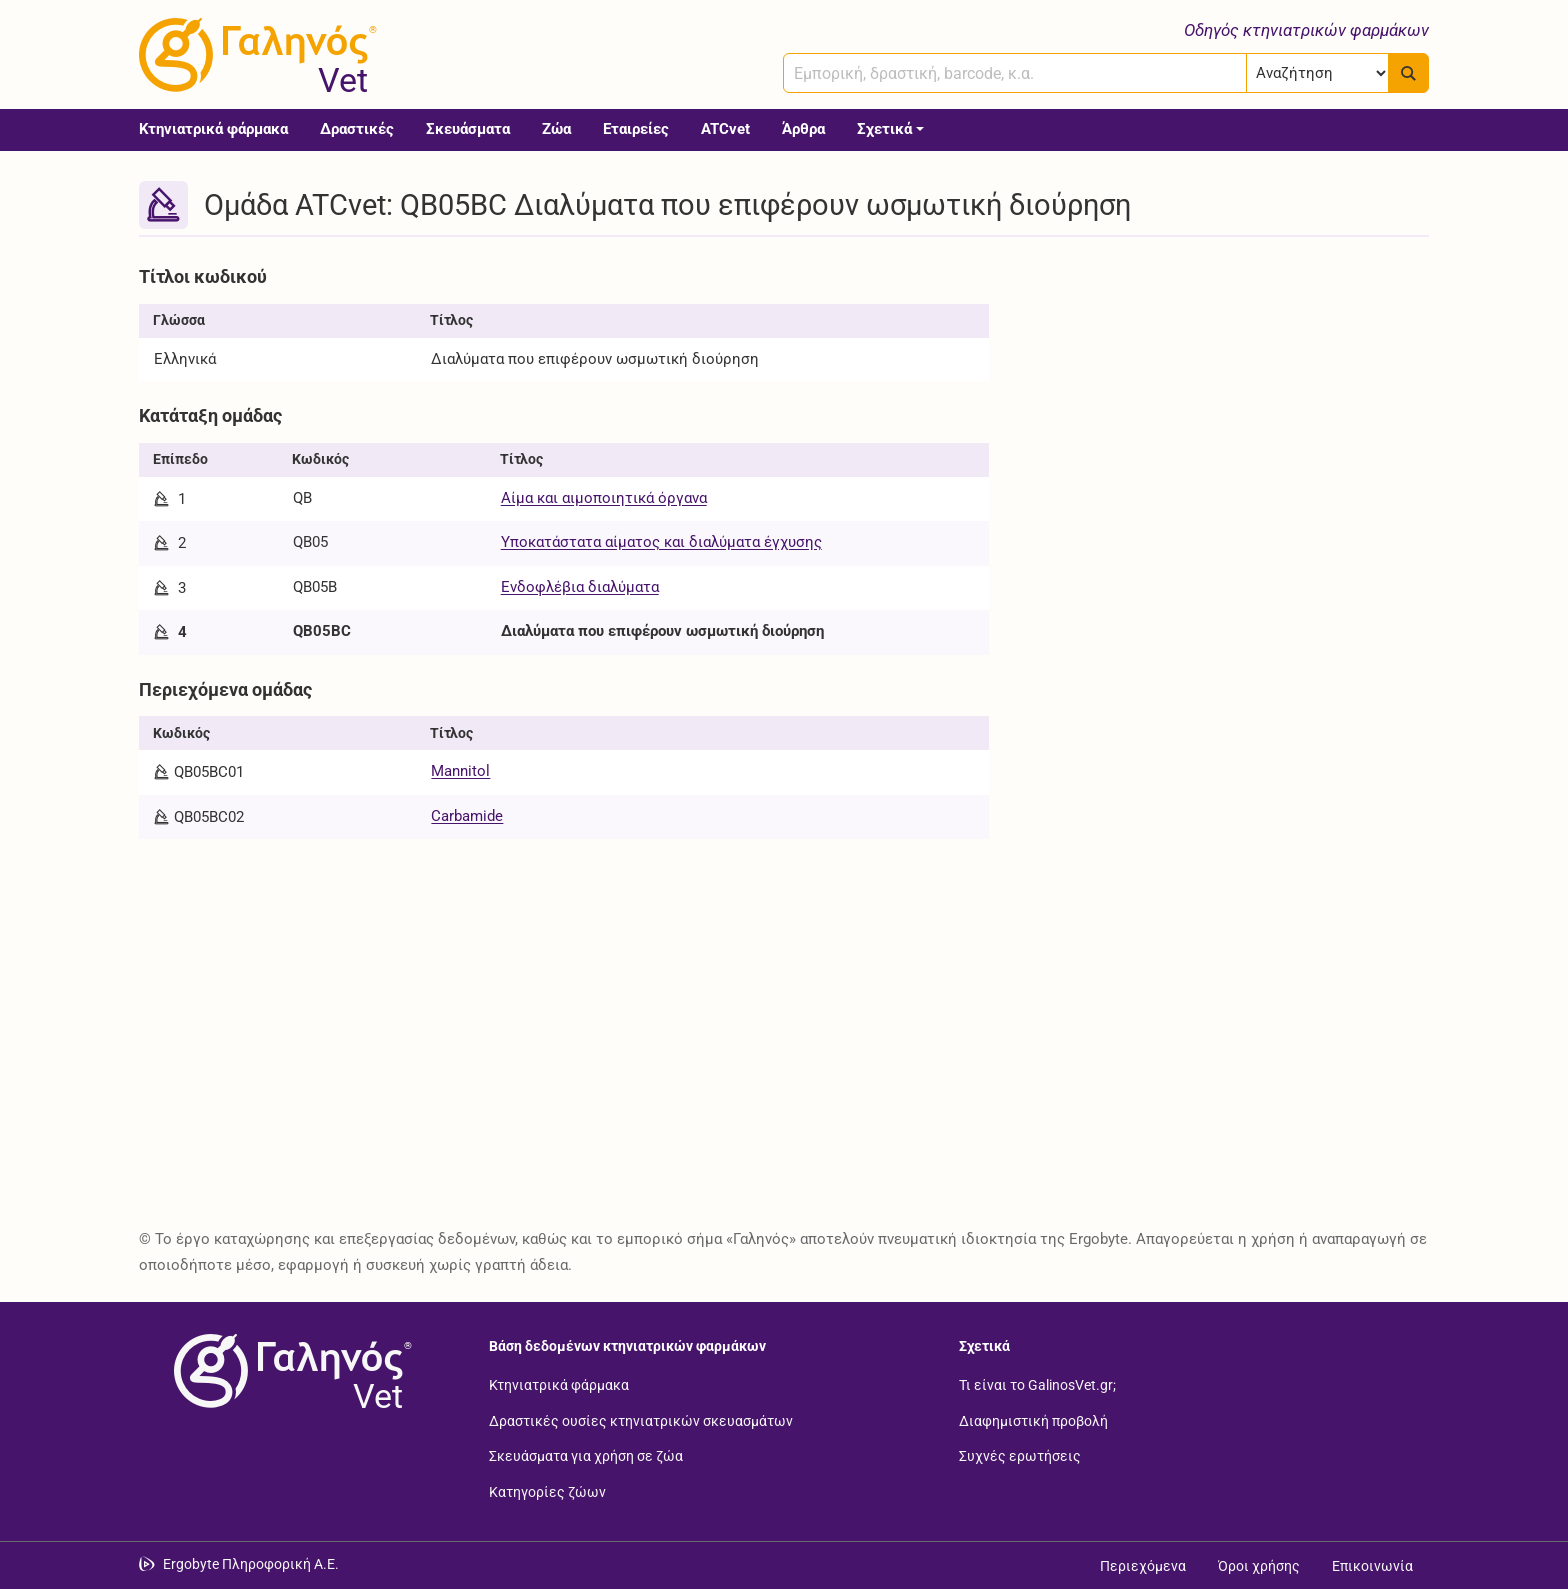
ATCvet (725, 129)
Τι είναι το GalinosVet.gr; (1037, 1385)
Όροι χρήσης (1259, 1566)
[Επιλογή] (1317, 73)
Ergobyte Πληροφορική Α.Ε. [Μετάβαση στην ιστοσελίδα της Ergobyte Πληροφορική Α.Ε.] (251, 1564)
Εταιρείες (636, 129)
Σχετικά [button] (884, 129)
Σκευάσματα (468, 129)
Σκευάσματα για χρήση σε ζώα (586, 1456)
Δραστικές (357, 129)
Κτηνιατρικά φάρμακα (213, 129)
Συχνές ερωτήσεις (1020, 1456)
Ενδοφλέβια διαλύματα (580, 587)
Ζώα (556, 129)
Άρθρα (803, 129)
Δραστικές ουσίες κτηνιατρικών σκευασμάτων (641, 1420)
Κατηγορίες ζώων (547, 1491)
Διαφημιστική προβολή (1033, 1420)
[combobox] (1015, 73)
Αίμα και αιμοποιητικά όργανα (604, 498)
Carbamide (467, 816)
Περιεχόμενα (1143, 1566)
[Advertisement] (1224, 398)
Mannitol (460, 771)
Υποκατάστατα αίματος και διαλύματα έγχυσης (661, 542)
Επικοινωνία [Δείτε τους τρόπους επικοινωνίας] (1372, 1566)
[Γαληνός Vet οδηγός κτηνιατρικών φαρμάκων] (254, 55)
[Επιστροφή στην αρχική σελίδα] (289, 1371)
